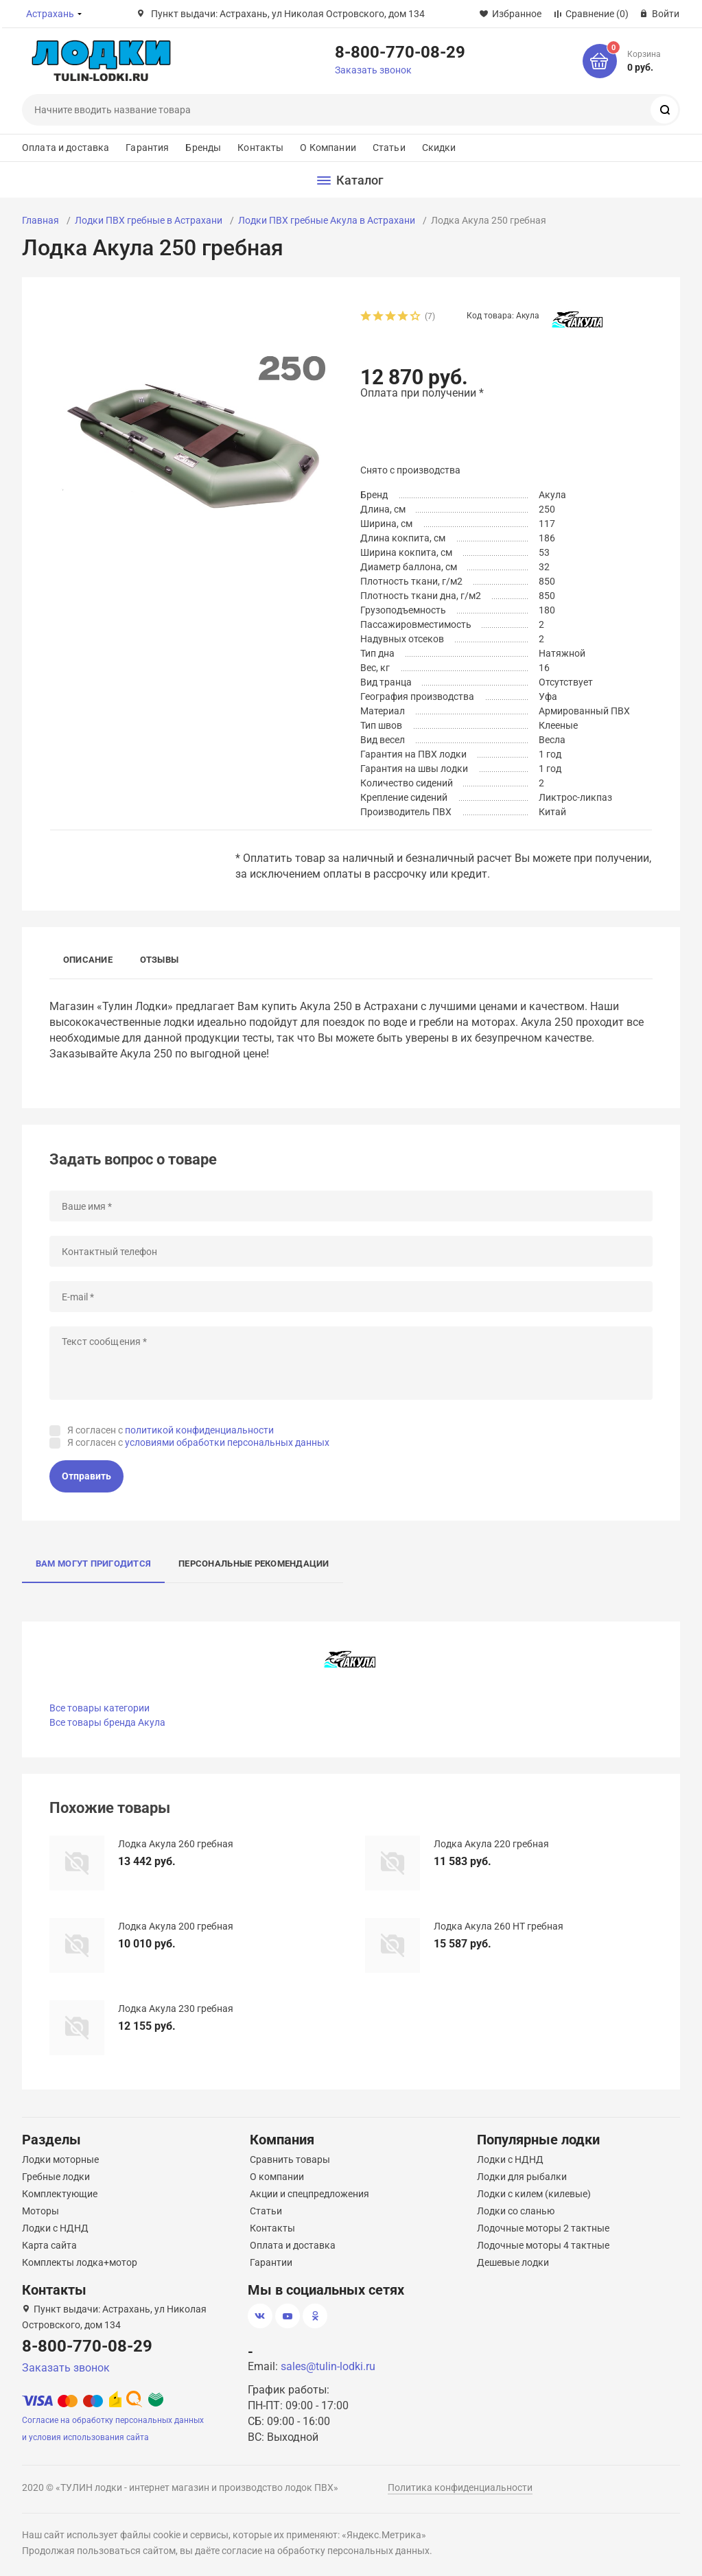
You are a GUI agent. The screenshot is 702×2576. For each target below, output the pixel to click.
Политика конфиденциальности (460, 2487)
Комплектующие (59, 2193)
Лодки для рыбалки (522, 2176)
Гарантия (147, 147)
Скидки (439, 147)
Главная (40, 220)
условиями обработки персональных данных (227, 1442)
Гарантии (271, 2262)
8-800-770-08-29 (400, 51)
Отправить (86, 1476)
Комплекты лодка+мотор (79, 2262)
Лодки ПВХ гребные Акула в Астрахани (326, 220)
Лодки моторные (60, 2159)
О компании (277, 2176)
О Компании (327, 147)
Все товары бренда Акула (107, 1722)
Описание (88, 960)
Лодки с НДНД (55, 2228)
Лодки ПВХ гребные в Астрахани (148, 220)
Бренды (203, 147)
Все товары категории (99, 1707)
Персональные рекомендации (253, 1563)
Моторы (40, 2210)
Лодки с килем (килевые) (534, 2193)
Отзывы (159, 960)
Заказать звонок (373, 70)
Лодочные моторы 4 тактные (543, 2245)
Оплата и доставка (65, 147)
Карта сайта (49, 2245)
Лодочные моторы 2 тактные (543, 2228)
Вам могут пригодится (93, 1563)
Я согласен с (170, 1430)
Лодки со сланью (515, 2210)
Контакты (260, 147)
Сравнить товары (290, 2159)
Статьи (389, 147)
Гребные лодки (56, 2176)
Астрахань (50, 13)
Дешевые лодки (513, 2262)
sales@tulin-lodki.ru (328, 2366)
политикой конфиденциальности (199, 1430)
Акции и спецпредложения (309, 2193)
